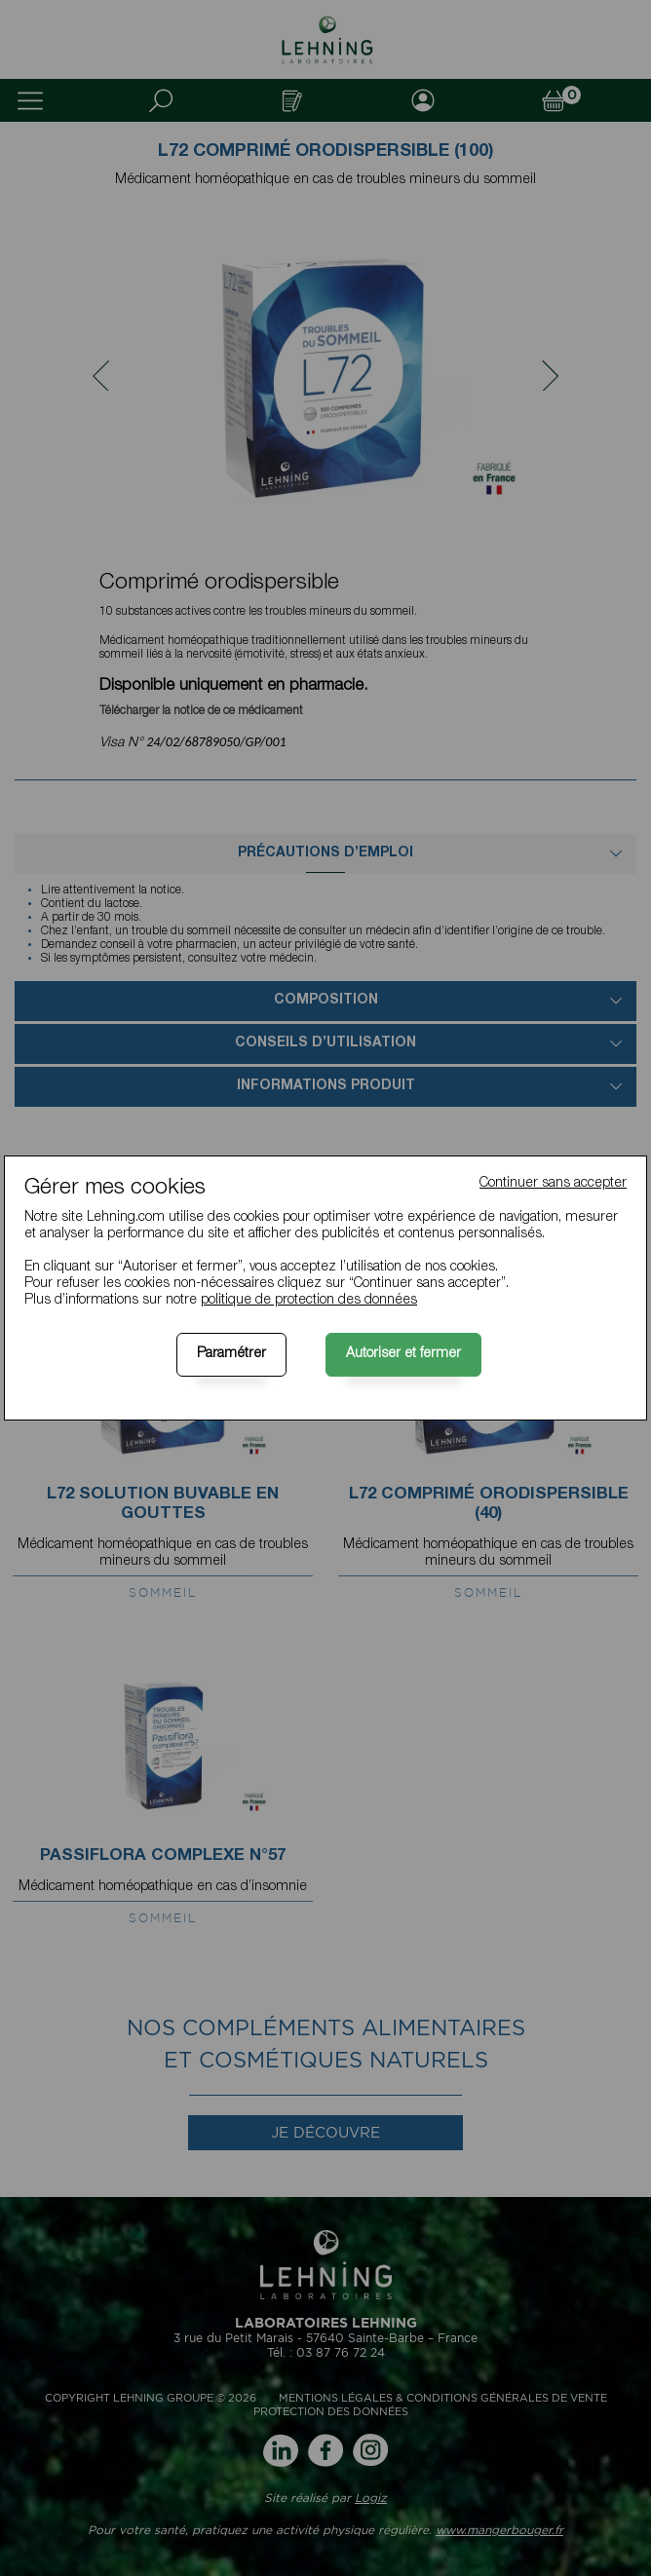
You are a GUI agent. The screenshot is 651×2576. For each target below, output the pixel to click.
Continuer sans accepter (553, 1184)
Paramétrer (231, 1354)
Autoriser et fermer (403, 1354)
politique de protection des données (309, 1300)
